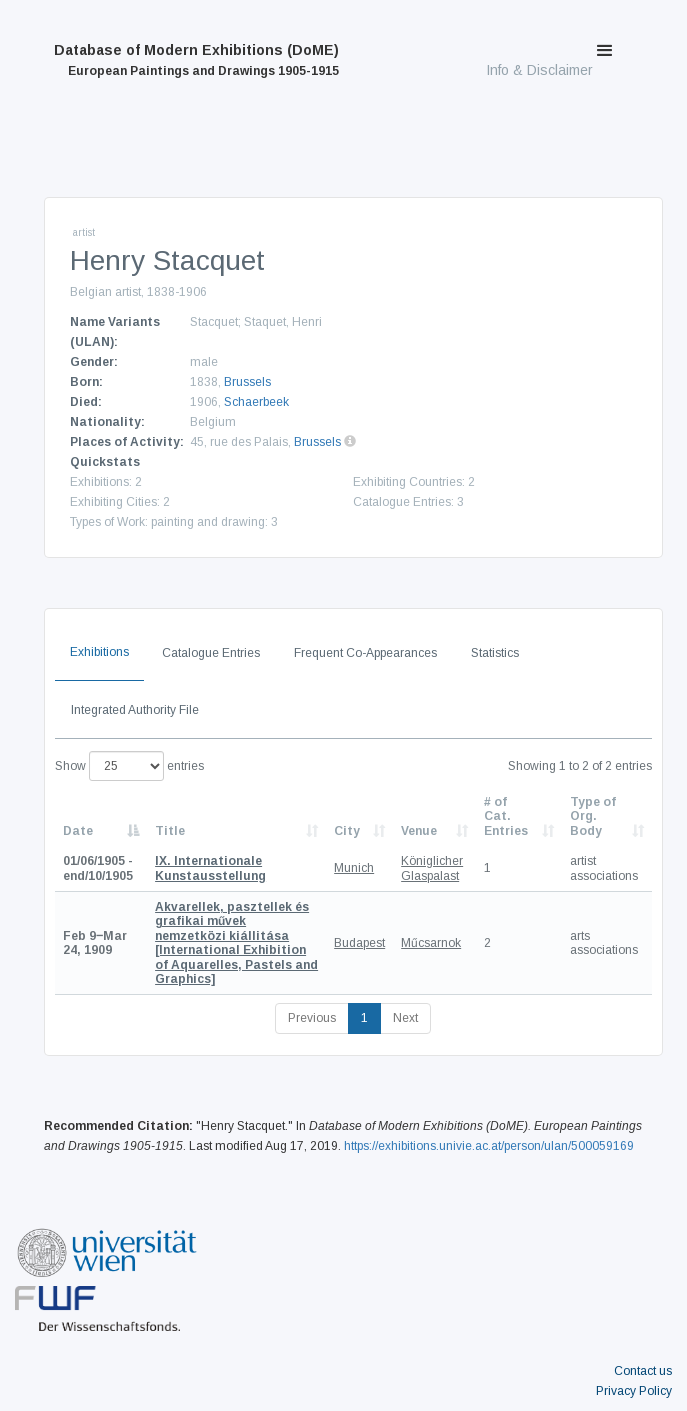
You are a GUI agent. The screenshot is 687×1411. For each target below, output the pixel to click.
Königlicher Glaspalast (432, 868)
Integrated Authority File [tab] (135, 710)
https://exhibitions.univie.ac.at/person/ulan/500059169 (489, 1146)
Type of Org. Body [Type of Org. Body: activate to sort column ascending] (593, 816)
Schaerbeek (256, 402)
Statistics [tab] (495, 653)
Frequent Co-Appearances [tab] (365, 653)
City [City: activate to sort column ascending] (347, 831)
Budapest (359, 943)
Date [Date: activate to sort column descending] (78, 831)
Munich (354, 868)
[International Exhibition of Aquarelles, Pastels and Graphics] (236, 943)
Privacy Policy (634, 1391)
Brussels (247, 382)
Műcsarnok (431, 943)
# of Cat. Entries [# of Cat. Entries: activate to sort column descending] (506, 816)
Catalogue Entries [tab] (211, 653)
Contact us (643, 1371)
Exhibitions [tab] (99, 652)
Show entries (129, 766)
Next (405, 1018)
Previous (312, 1018)
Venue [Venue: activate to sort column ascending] (419, 831)
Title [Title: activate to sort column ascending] (170, 831)
